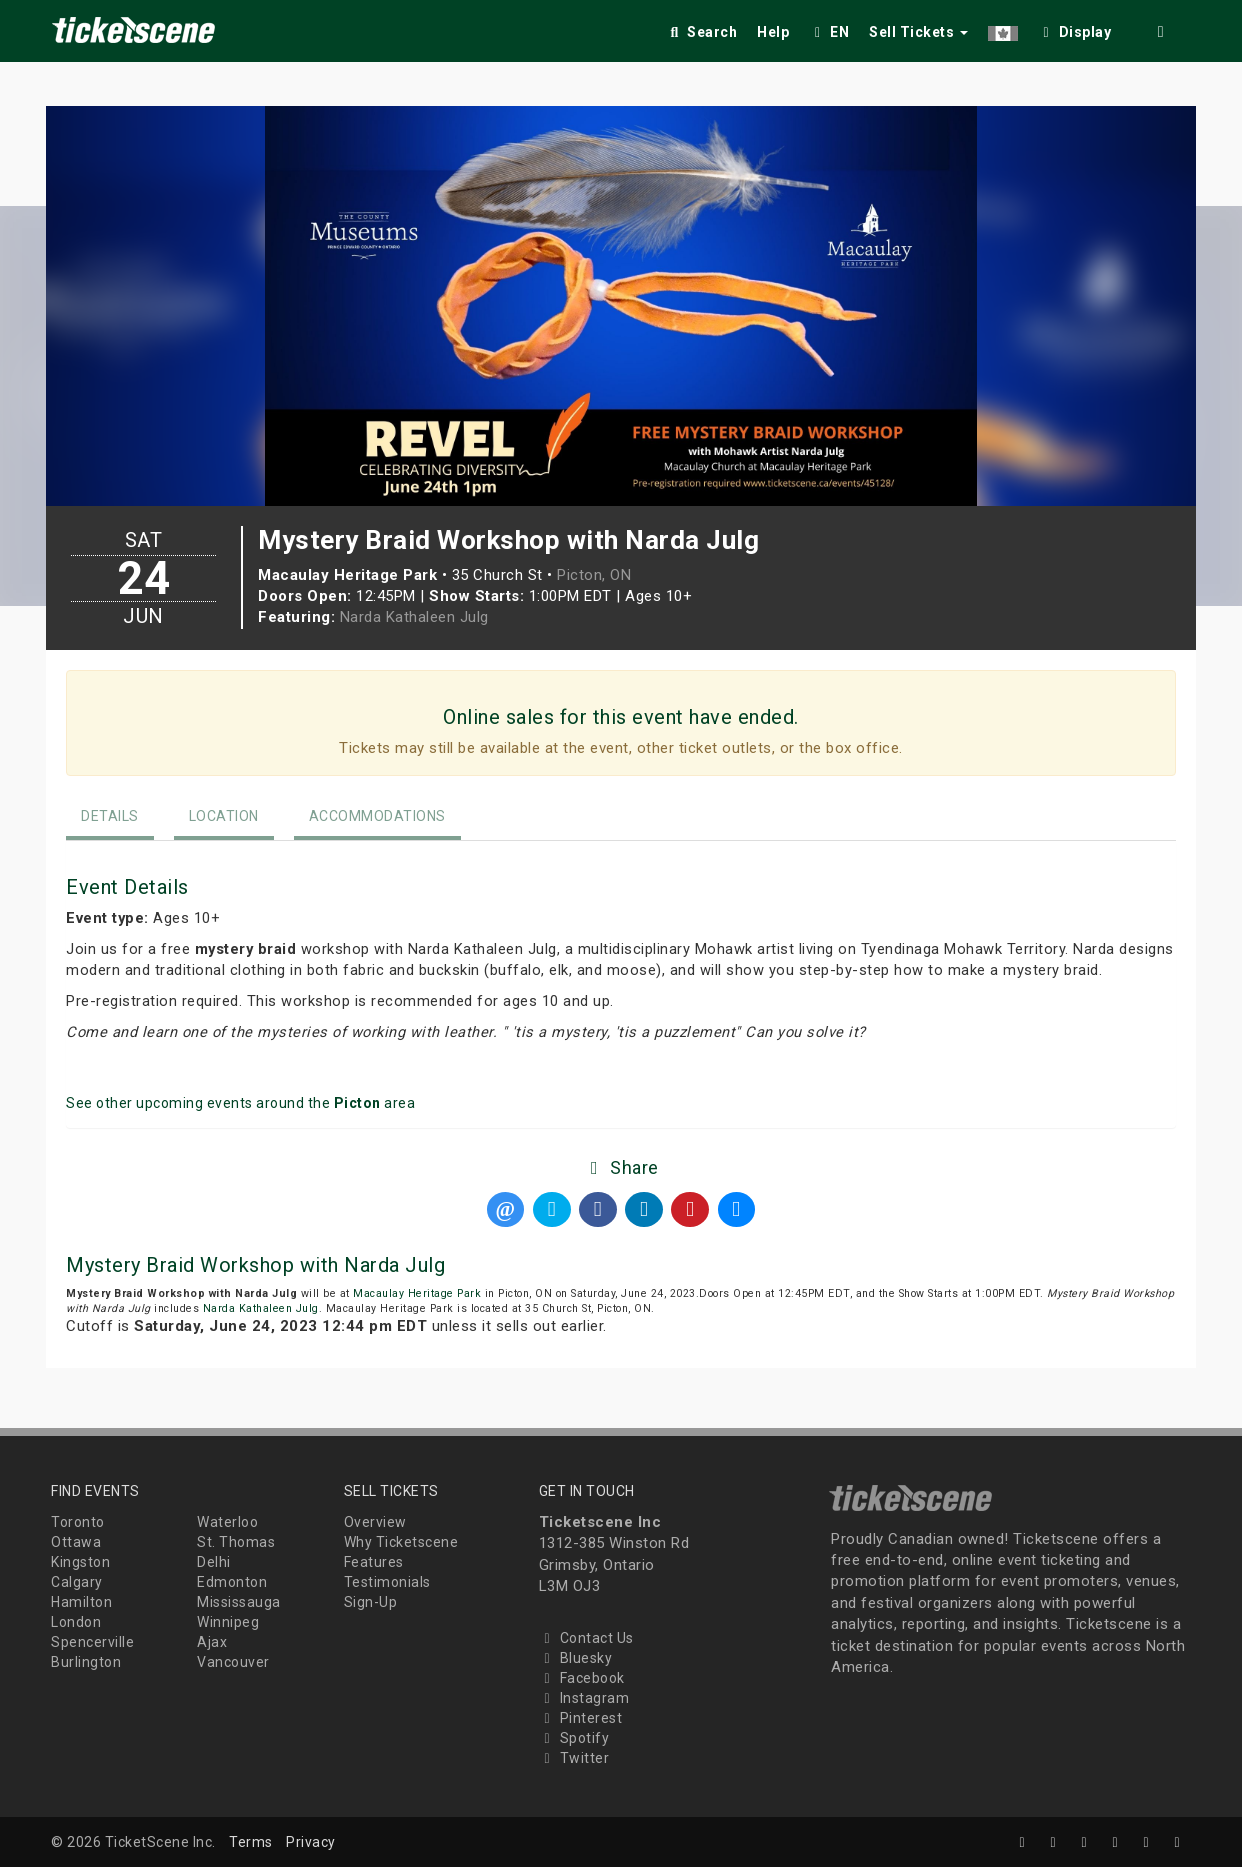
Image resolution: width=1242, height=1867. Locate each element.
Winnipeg (228, 1622)
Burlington (86, 1662)
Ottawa (76, 1542)
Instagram (584, 1698)
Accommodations (377, 816)
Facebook (582, 1678)
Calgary (77, 1582)
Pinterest (581, 1718)
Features (374, 1562)
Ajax (212, 1642)
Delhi (214, 1562)
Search (701, 32)
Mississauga (239, 1602)
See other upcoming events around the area (240, 1103)
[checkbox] (1075, 28)
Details (110, 816)
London (76, 1622)
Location (224, 816)
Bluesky (576, 1658)
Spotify (574, 1738)
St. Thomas (236, 1542)
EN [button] (829, 32)
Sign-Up (371, 1602)
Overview (375, 1522)
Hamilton (81, 1602)
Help (773, 32)
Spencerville (92, 1642)
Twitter (574, 1758)
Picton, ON (594, 575)
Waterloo (227, 1522)
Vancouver (233, 1662)
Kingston (80, 1562)
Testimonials (387, 1582)
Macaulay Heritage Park (417, 1293)
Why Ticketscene (401, 1542)
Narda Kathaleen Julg (414, 617)
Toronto (78, 1522)
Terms (251, 1842)
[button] (1003, 28)
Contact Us (586, 1638)
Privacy (311, 1842)
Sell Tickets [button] (918, 32)
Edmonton (232, 1582)
